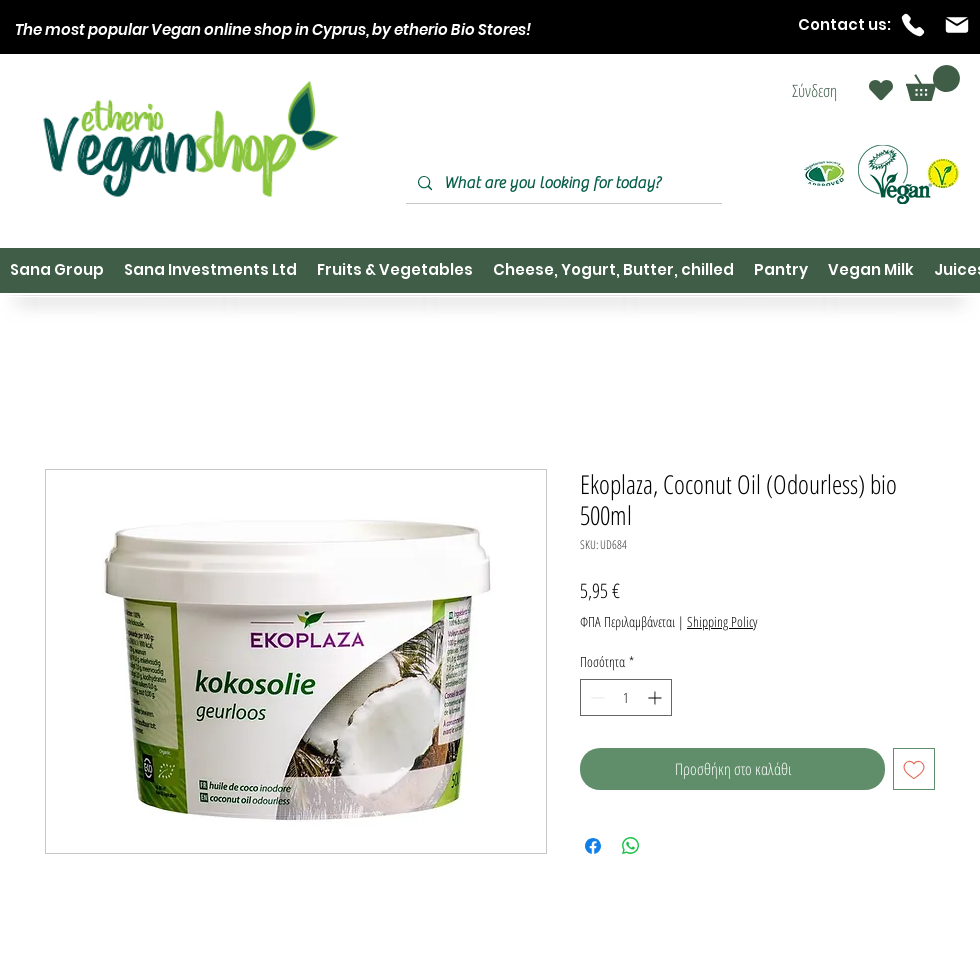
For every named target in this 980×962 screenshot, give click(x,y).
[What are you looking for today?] (562, 183)
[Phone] (913, 25)
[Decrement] (595, 697)
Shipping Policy (722, 621)
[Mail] (957, 25)
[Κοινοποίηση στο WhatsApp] (631, 846)
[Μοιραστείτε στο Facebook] (593, 846)
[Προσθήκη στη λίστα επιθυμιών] (914, 769)
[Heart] (881, 90)
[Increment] (656, 697)
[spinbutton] (626, 697)
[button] (933, 83)
